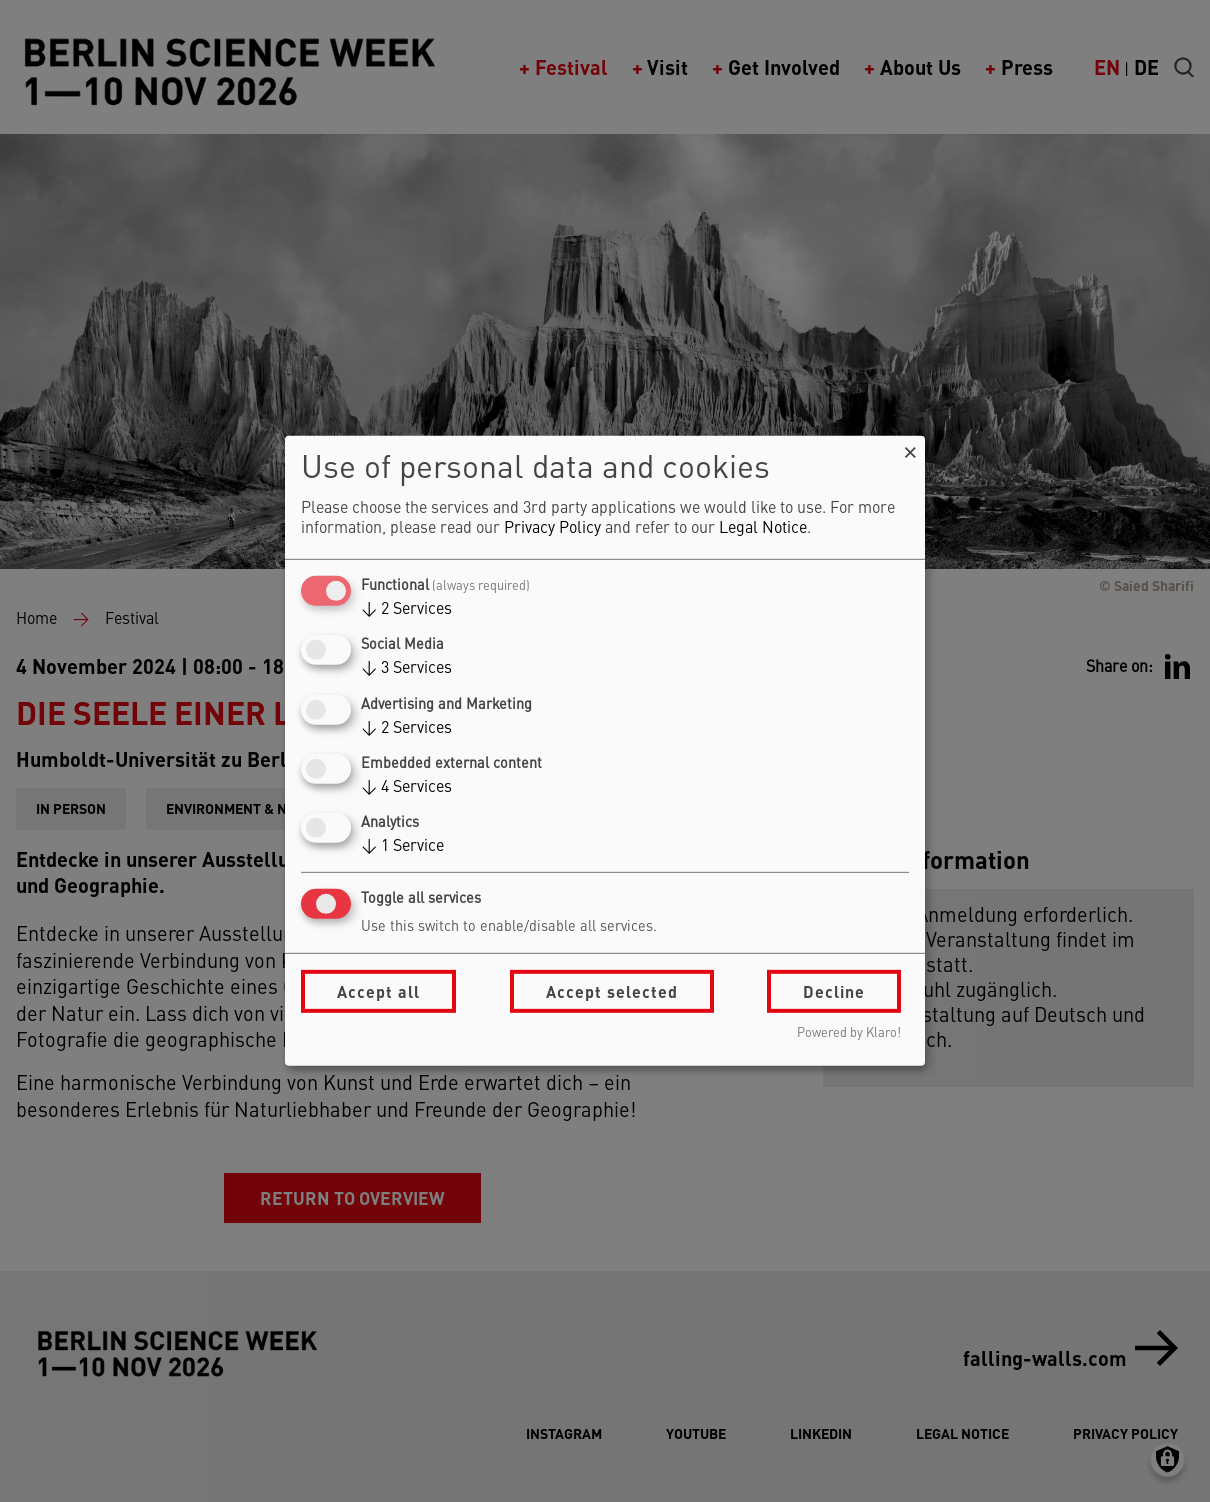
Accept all (378, 991)
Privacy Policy (552, 529)
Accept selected (612, 991)
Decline (834, 991)
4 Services (406, 788)
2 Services (406, 610)
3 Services (406, 669)
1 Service (402, 847)
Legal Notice (763, 529)
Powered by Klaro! (849, 1033)
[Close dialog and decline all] (910, 448)
